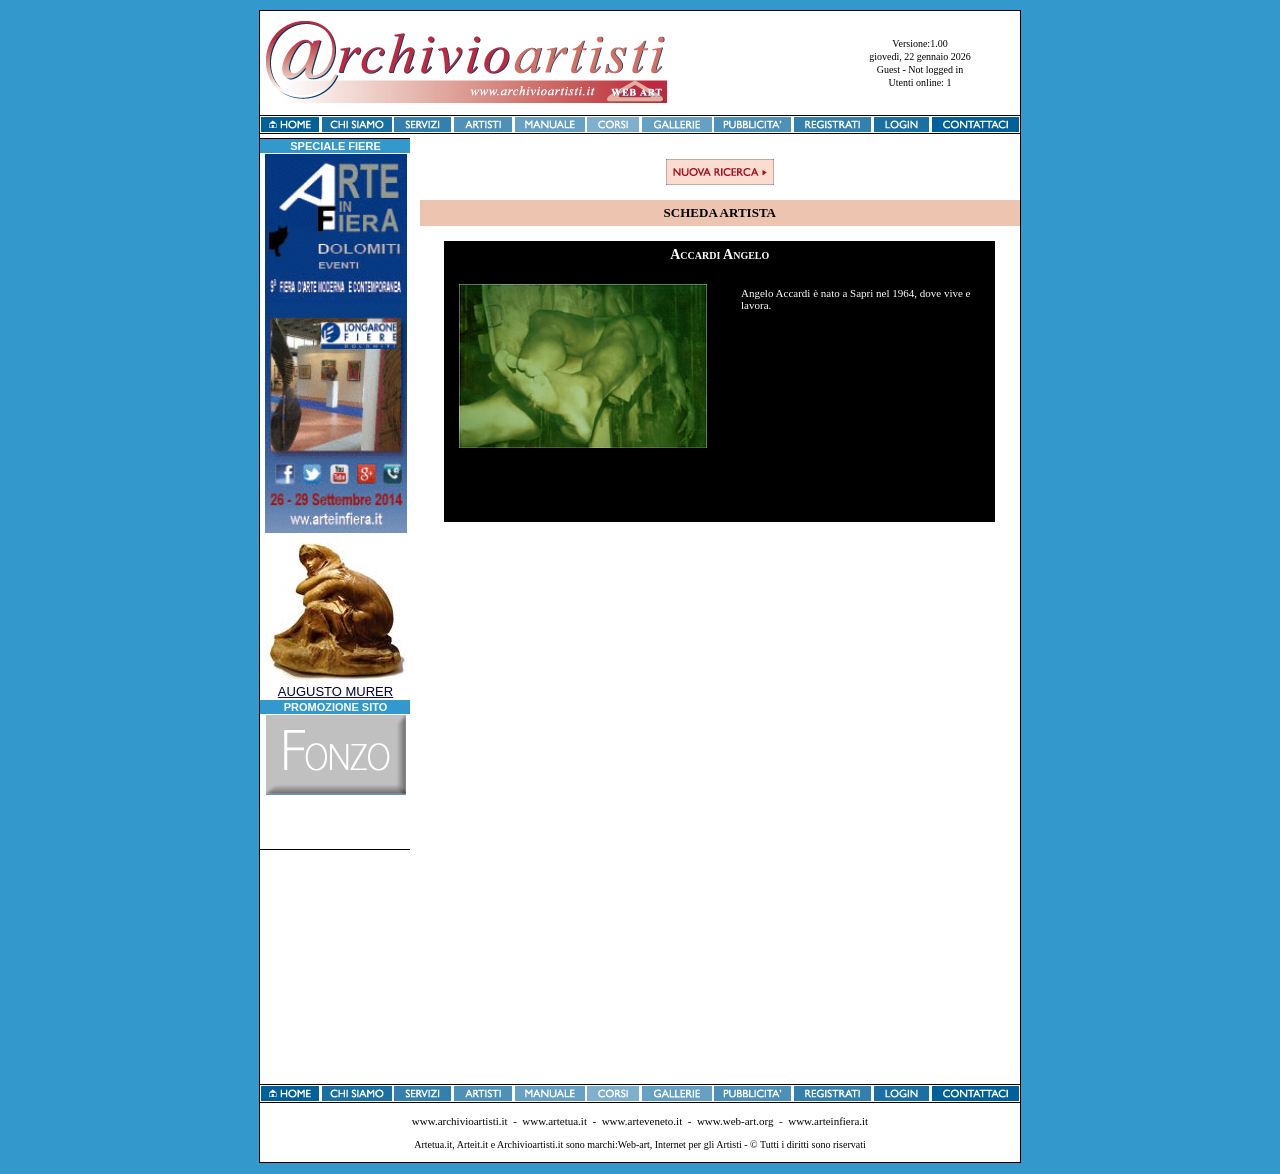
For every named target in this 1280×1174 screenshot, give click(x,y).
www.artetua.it (554, 1121)
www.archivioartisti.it (460, 1121)
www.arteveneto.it (642, 1121)
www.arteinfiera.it (828, 1121)
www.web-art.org (735, 1121)
